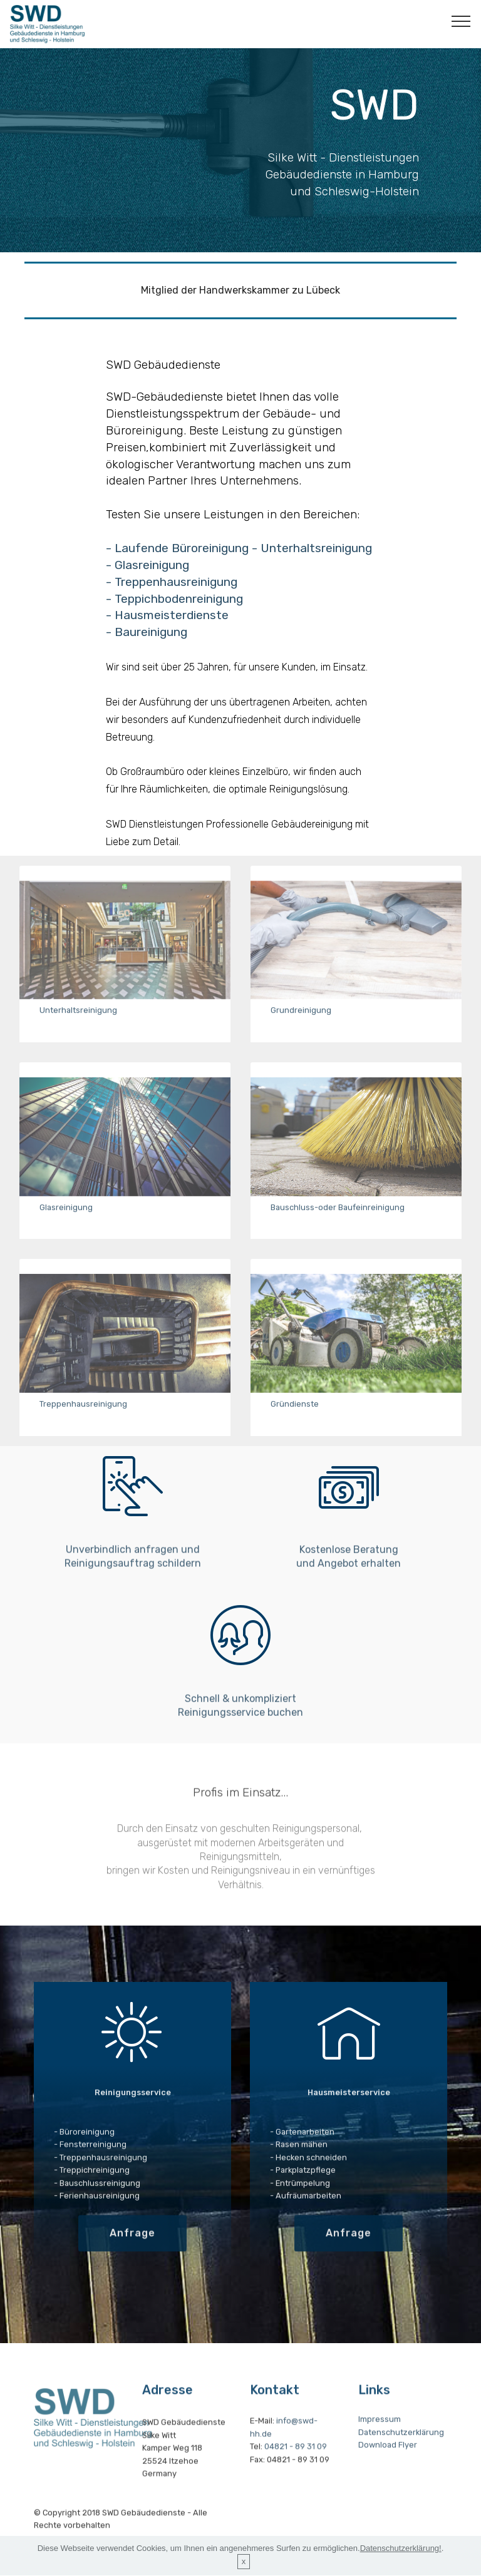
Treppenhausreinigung (83, 1414)
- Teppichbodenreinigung (176, 612)
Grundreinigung (301, 1021)
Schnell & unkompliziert (240, 1728)
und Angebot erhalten (348, 1593)
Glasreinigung (66, 1218)
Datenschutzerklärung (401, 2455)
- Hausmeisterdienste (167, 629)
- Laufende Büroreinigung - (183, 561)
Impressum (379, 2443)
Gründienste (295, 1414)
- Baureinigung (148, 646)
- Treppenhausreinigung (171, 595)
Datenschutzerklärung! (401, 2564)
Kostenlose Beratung (348, 1579)
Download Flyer (387, 2468)
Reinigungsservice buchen (240, 1742)
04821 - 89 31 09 (295, 2478)
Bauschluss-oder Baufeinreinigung (338, 1218)
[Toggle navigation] (461, 20)
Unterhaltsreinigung (316, 561)
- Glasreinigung (149, 578)
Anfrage (132, 2255)
